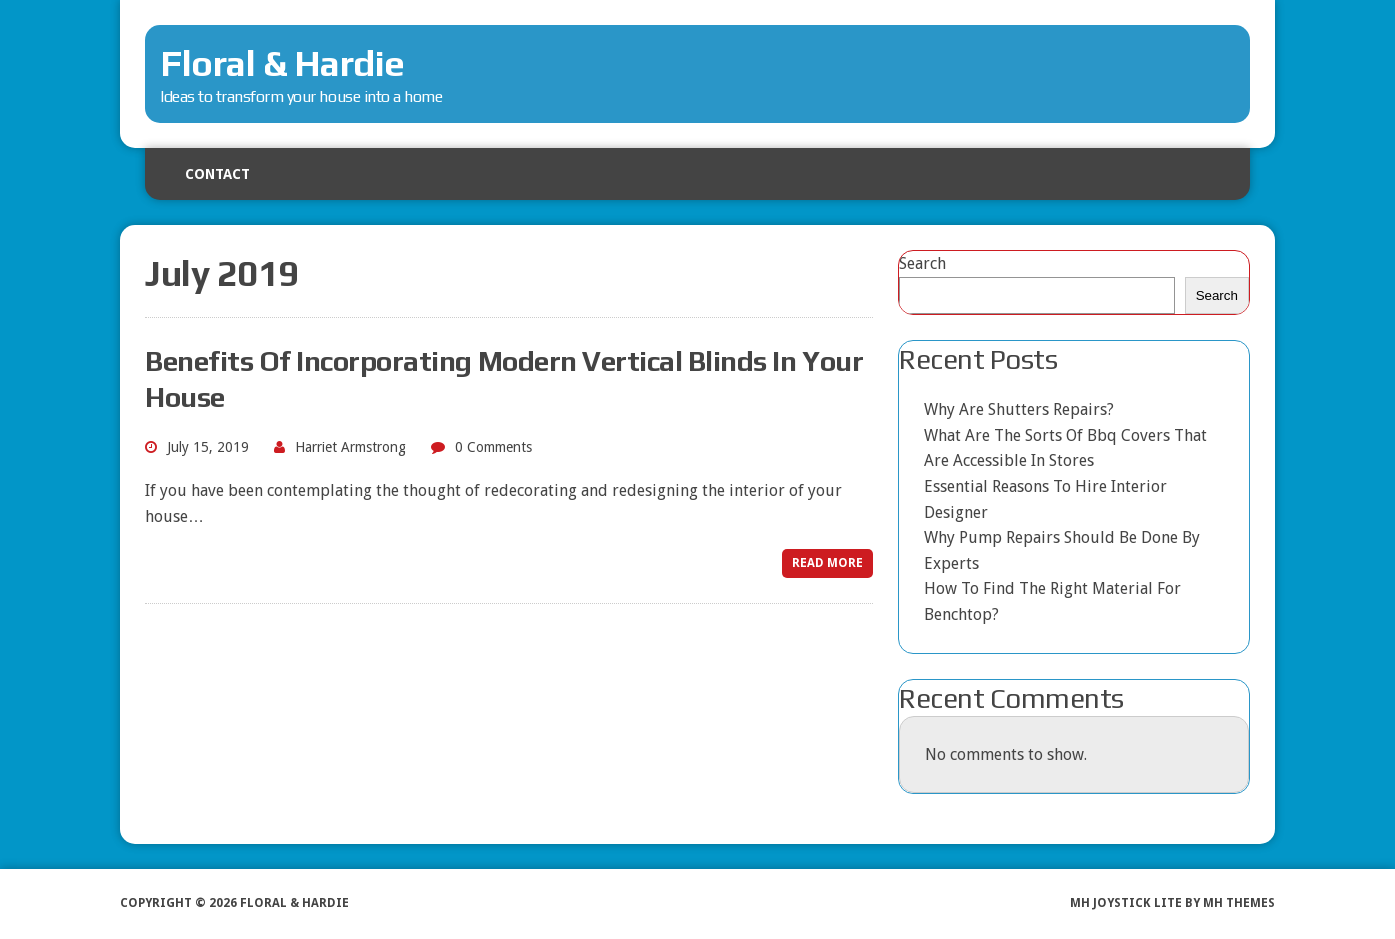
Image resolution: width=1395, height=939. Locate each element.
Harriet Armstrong (350, 447)
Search (922, 263)
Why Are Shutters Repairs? (1019, 409)
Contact (217, 174)
